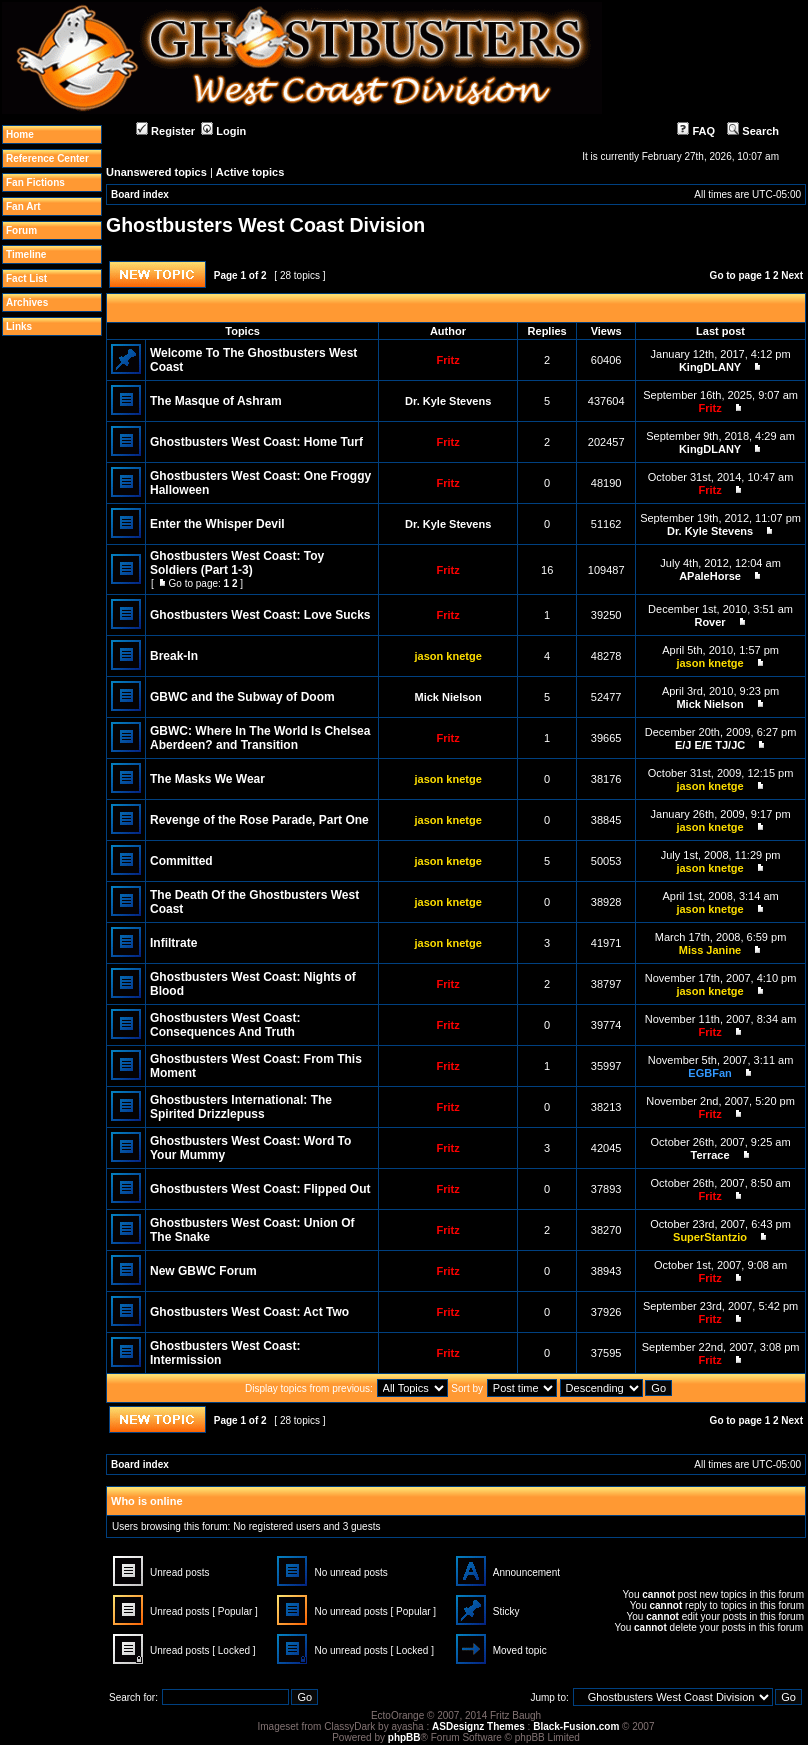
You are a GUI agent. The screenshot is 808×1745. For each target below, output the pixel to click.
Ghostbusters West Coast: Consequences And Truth (225, 1025)
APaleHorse (710, 576)
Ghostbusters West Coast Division (265, 225)
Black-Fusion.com (576, 1726)
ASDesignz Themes (478, 1726)
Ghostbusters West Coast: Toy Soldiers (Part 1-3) (237, 563)
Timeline (26, 254)
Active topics (250, 172)
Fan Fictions (35, 182)
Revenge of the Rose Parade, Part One (259, 820)
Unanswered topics (156, 172)
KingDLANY (710, 367)
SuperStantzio (710, 1237)
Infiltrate (173, 943)
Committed (181, 861)
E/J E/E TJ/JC (710, 745)
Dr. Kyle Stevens (448, 401)
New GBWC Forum (203, 1271)
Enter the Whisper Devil (217, 524)
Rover (709, 622)
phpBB (404, 1737)
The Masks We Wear (207, 779)
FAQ (696, 131)
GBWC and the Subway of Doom (242, 697)
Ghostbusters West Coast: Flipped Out (260, 1189)
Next (792, 275)
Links (19, 326)
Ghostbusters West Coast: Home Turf (256, 442)
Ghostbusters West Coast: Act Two (249, 1312)
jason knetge (448, 656)
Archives (27, 302)
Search (753, 131)
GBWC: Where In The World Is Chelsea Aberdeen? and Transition (260, 738)
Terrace (710, 1155)
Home (20, 134)
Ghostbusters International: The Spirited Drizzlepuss (241, 1107)
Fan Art (23, 206)
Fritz (448, 360)
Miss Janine (710, 950)
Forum (21, 230)
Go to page (736, 275)
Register (165, 131)
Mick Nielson (448, 697)
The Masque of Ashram (216, 401)
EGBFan (709, 1073)
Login (223, 131)
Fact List (26, 278)
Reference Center (47, 158)
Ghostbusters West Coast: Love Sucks (260, 615)
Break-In (174, 656)
